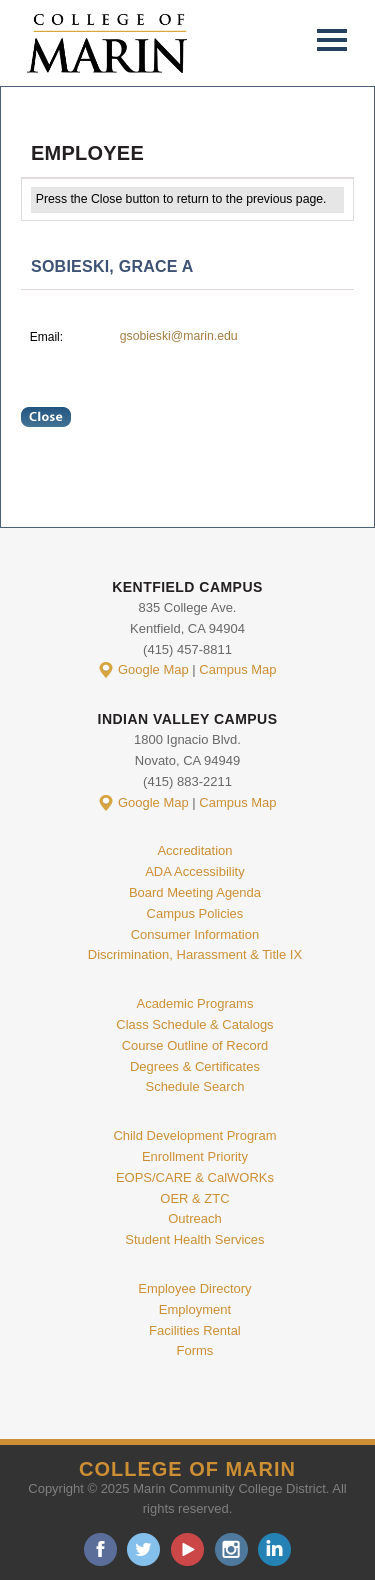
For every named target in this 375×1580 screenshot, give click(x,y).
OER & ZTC (194, 1198)
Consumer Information (195, 934)
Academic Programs (194, 1003)
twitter (143, 1549)
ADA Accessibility (195, 871)
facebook (100, 1549)
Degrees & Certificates (195, 1066)
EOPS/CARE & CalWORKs (195, 1177)
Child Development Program (194, 1135)
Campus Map (237, 669)
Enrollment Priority (195, 1156)
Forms (195, 1350)
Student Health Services (194, 1239)
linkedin (274, 1549)
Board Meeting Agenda (195, 892)
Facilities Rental (195, 1330)
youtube (187, 1549)
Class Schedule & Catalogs (194, 1024)
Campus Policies (195, 913)
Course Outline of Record (195, 1045)
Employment (195, 1309)
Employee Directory (194, 1288)
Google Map (153, 669)
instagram (231, 1549)
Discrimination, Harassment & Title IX (195, 954)
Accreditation (194, 850)
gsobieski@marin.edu (179, 336)
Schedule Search (194, 1086)
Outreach (194, 1218)
